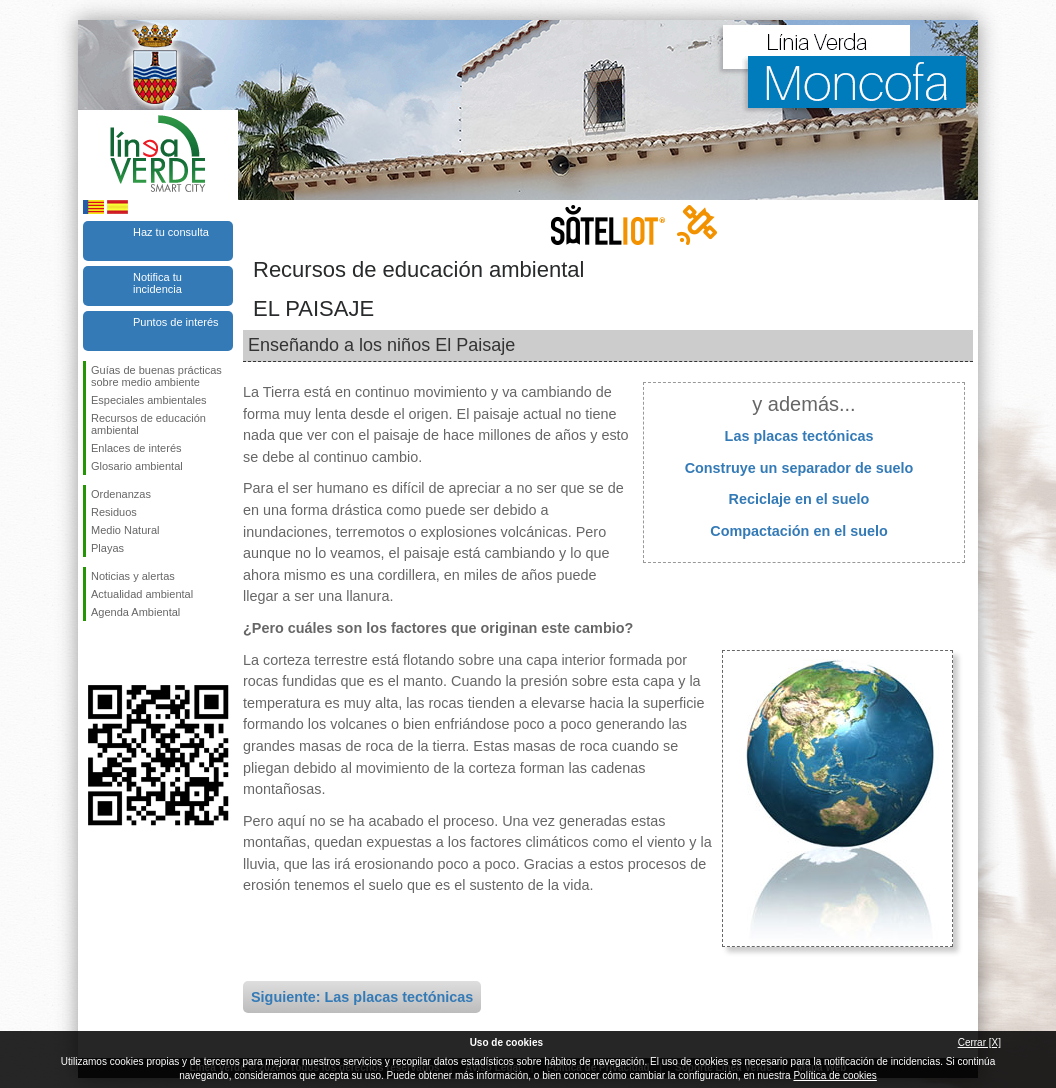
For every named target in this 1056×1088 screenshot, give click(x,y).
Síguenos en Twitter (128, 653)
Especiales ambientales (149, 400)
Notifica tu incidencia (157, 283)
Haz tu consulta (171, 232)
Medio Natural (125, 530)
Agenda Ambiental (135, 612)
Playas (107, 548)
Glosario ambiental (137, 466)
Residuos (114, 512)
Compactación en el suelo (799, 531)
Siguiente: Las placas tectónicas (362, 997)
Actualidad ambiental (142, 594)
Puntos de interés (176, 322)
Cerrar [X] (979, 1042)
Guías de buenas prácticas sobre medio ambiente (156, 376)
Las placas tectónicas (799, 436)
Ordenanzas (121, 494)
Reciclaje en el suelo (799, 499)
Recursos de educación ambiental (148, 424)
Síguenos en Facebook (95, 653)
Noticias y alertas (133, 576)
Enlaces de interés (136, 448)
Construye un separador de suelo (799, 468)
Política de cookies (834, 1075)
